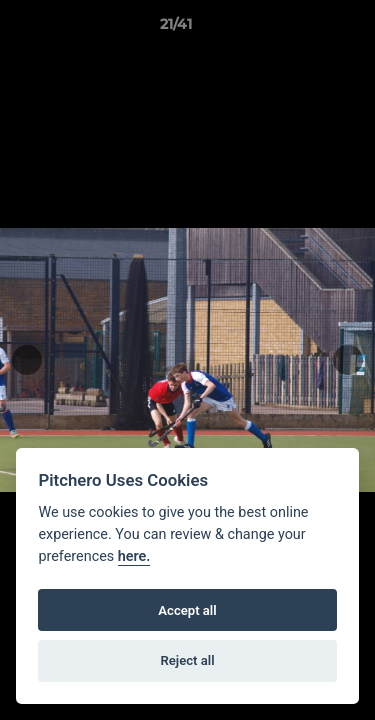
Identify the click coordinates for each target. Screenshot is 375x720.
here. (134, 556)
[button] (303, 29)
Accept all (187, 610)
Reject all (187, 660)
